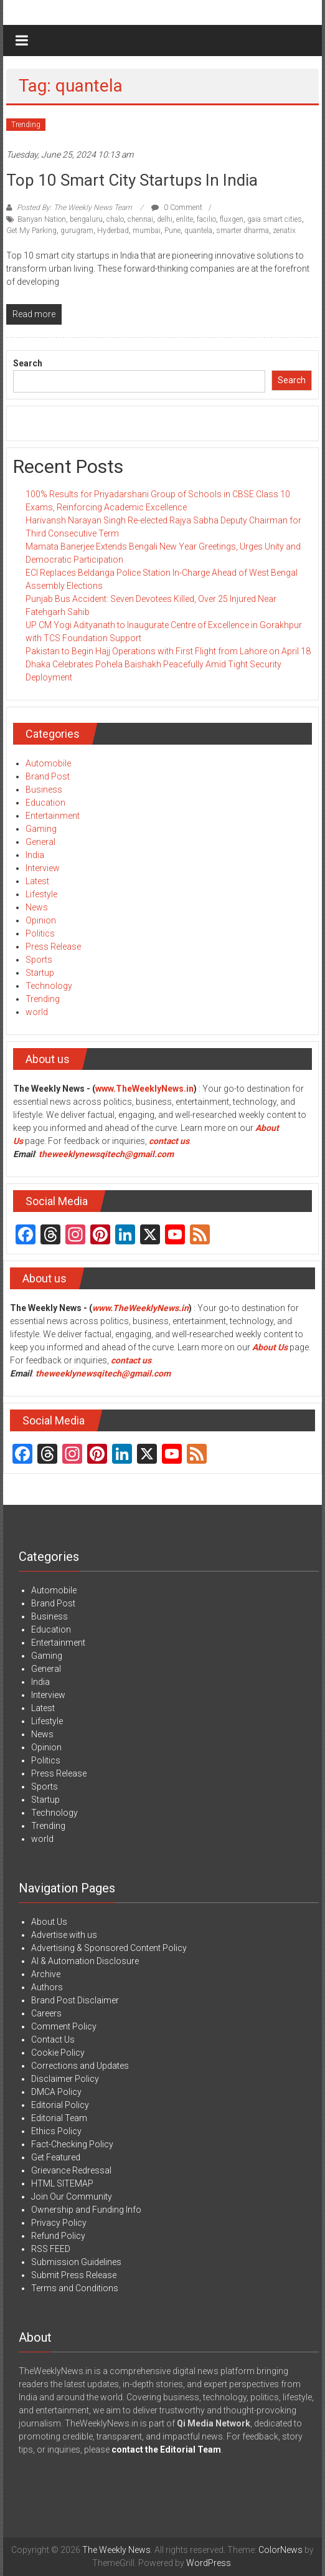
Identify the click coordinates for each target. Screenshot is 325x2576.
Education (45, 803)
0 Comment (176, 207)
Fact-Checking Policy (72, 2144)
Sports (39, 960)
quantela (198, 230)
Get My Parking (31, 230)
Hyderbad (113, 230)
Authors (47, 1987)
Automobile (48, 763)
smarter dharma (242, 230)
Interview (43, 868)
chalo (115, 219)
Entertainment (53, 816)
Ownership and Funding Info (86, 2210)
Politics (40, 933)
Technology (49, 986)
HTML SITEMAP (62, 2183)
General (40, 842)
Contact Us (53, 2039)
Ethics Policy (56, 2131)
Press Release (53, 947)
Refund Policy (58, 2236)
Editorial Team (59, 2118)
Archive (45, 1974)
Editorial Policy (60, 2105)
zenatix (284, 230)
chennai (140, 219)
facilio (206, 219)
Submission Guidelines (76, 2262)
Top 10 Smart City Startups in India (132, 180)
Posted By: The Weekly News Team (74, 207)
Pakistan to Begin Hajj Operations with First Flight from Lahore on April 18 (168, 651)
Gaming (41, 829)
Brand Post (48, 776)
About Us (270, 1347)
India (35, 855)
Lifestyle (41, 894)
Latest (37, 881)
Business (44, 789)
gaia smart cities (274, 219)
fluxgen (231, 219)
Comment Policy (64, 2026)
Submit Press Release (73, 2275)
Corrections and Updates (80, 2066)
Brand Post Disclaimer (75, 2000)
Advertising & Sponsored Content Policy (109, 1948)
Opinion (41, 920)
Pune (172, 230)
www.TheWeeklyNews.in (144, 1089)
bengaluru (86, 219)
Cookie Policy (58, 2053)
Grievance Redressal (71, 2170)
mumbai (147, 230)
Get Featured (55, 2157)
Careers (46, 2013)
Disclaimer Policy (65, 2079)
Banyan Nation (41, 219)
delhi (164, 219)
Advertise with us (64, 1935)
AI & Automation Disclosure (85, 1961)
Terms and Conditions (74, 2288)
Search (27, 363)
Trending (25, 124)
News (37, 907)
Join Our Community (71, 2197)
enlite (184, 219)
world (37, 1012)
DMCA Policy (56, 2092)
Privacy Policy (59, 2223)
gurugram (76, 230)
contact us (131, 1360)
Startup (40, 973)
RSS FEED (50, 2249)
